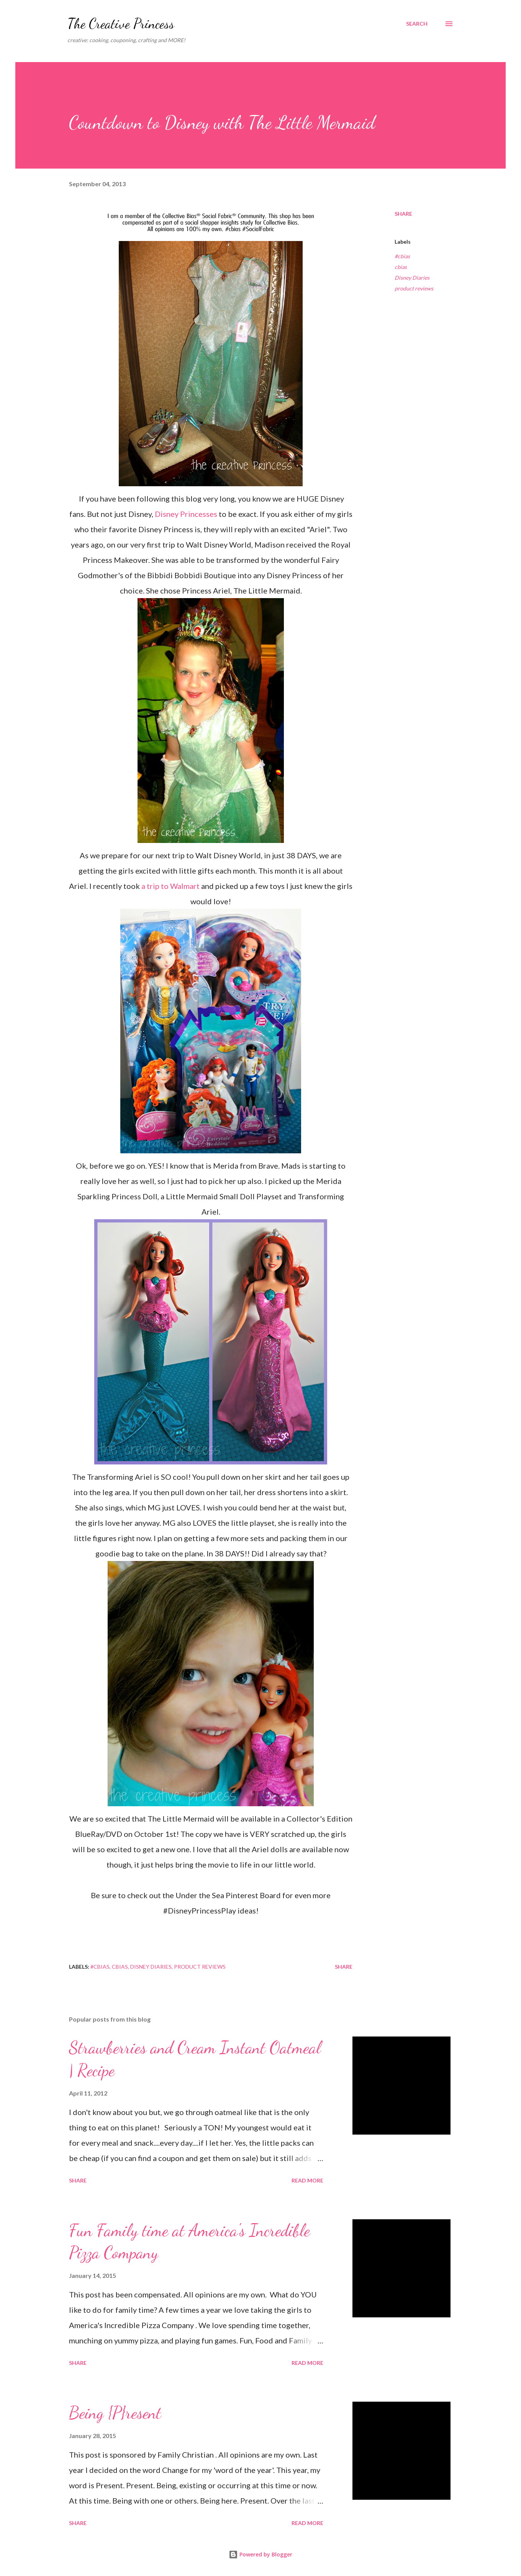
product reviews (414, 288)
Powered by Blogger (260, 2554)
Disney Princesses (186, 513)
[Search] (417, 24)
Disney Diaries (412, 277)
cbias (401, 267)
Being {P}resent (115, 2413)
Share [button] (403, 213)
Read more (307, 2180)
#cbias (402, 256)
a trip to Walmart (170, 885)
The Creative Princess (120, 23)
